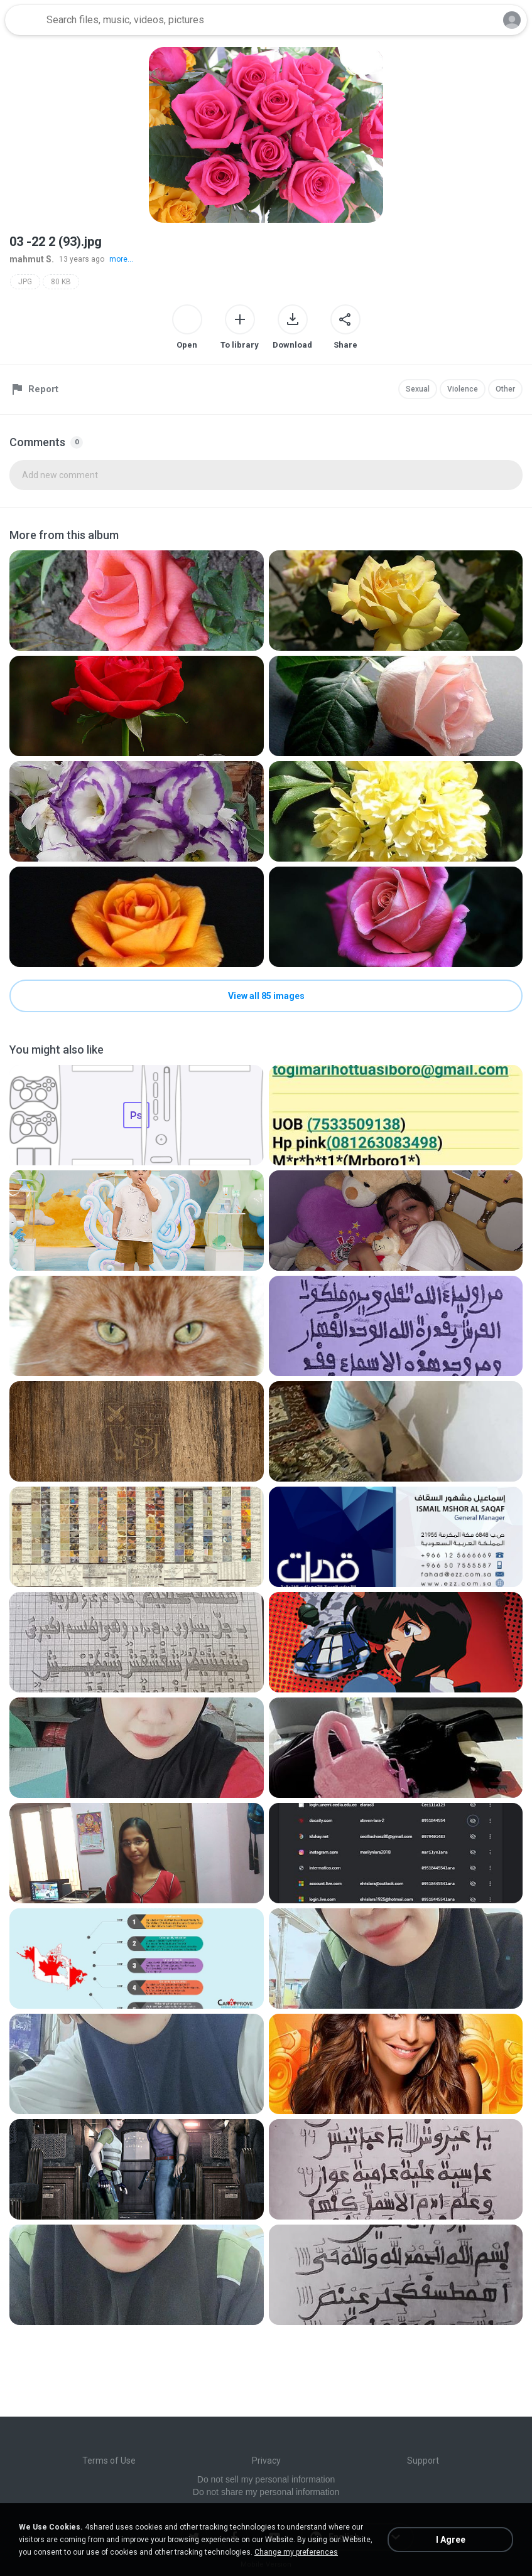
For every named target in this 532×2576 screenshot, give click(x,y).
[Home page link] (24, 20)
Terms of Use (109, 2461)
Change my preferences (296, 2552)
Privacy (266, 2461)
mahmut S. (31, 259)
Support (423, 2461)
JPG (25, 281)
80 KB (61, 281)
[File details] (136, 600)
